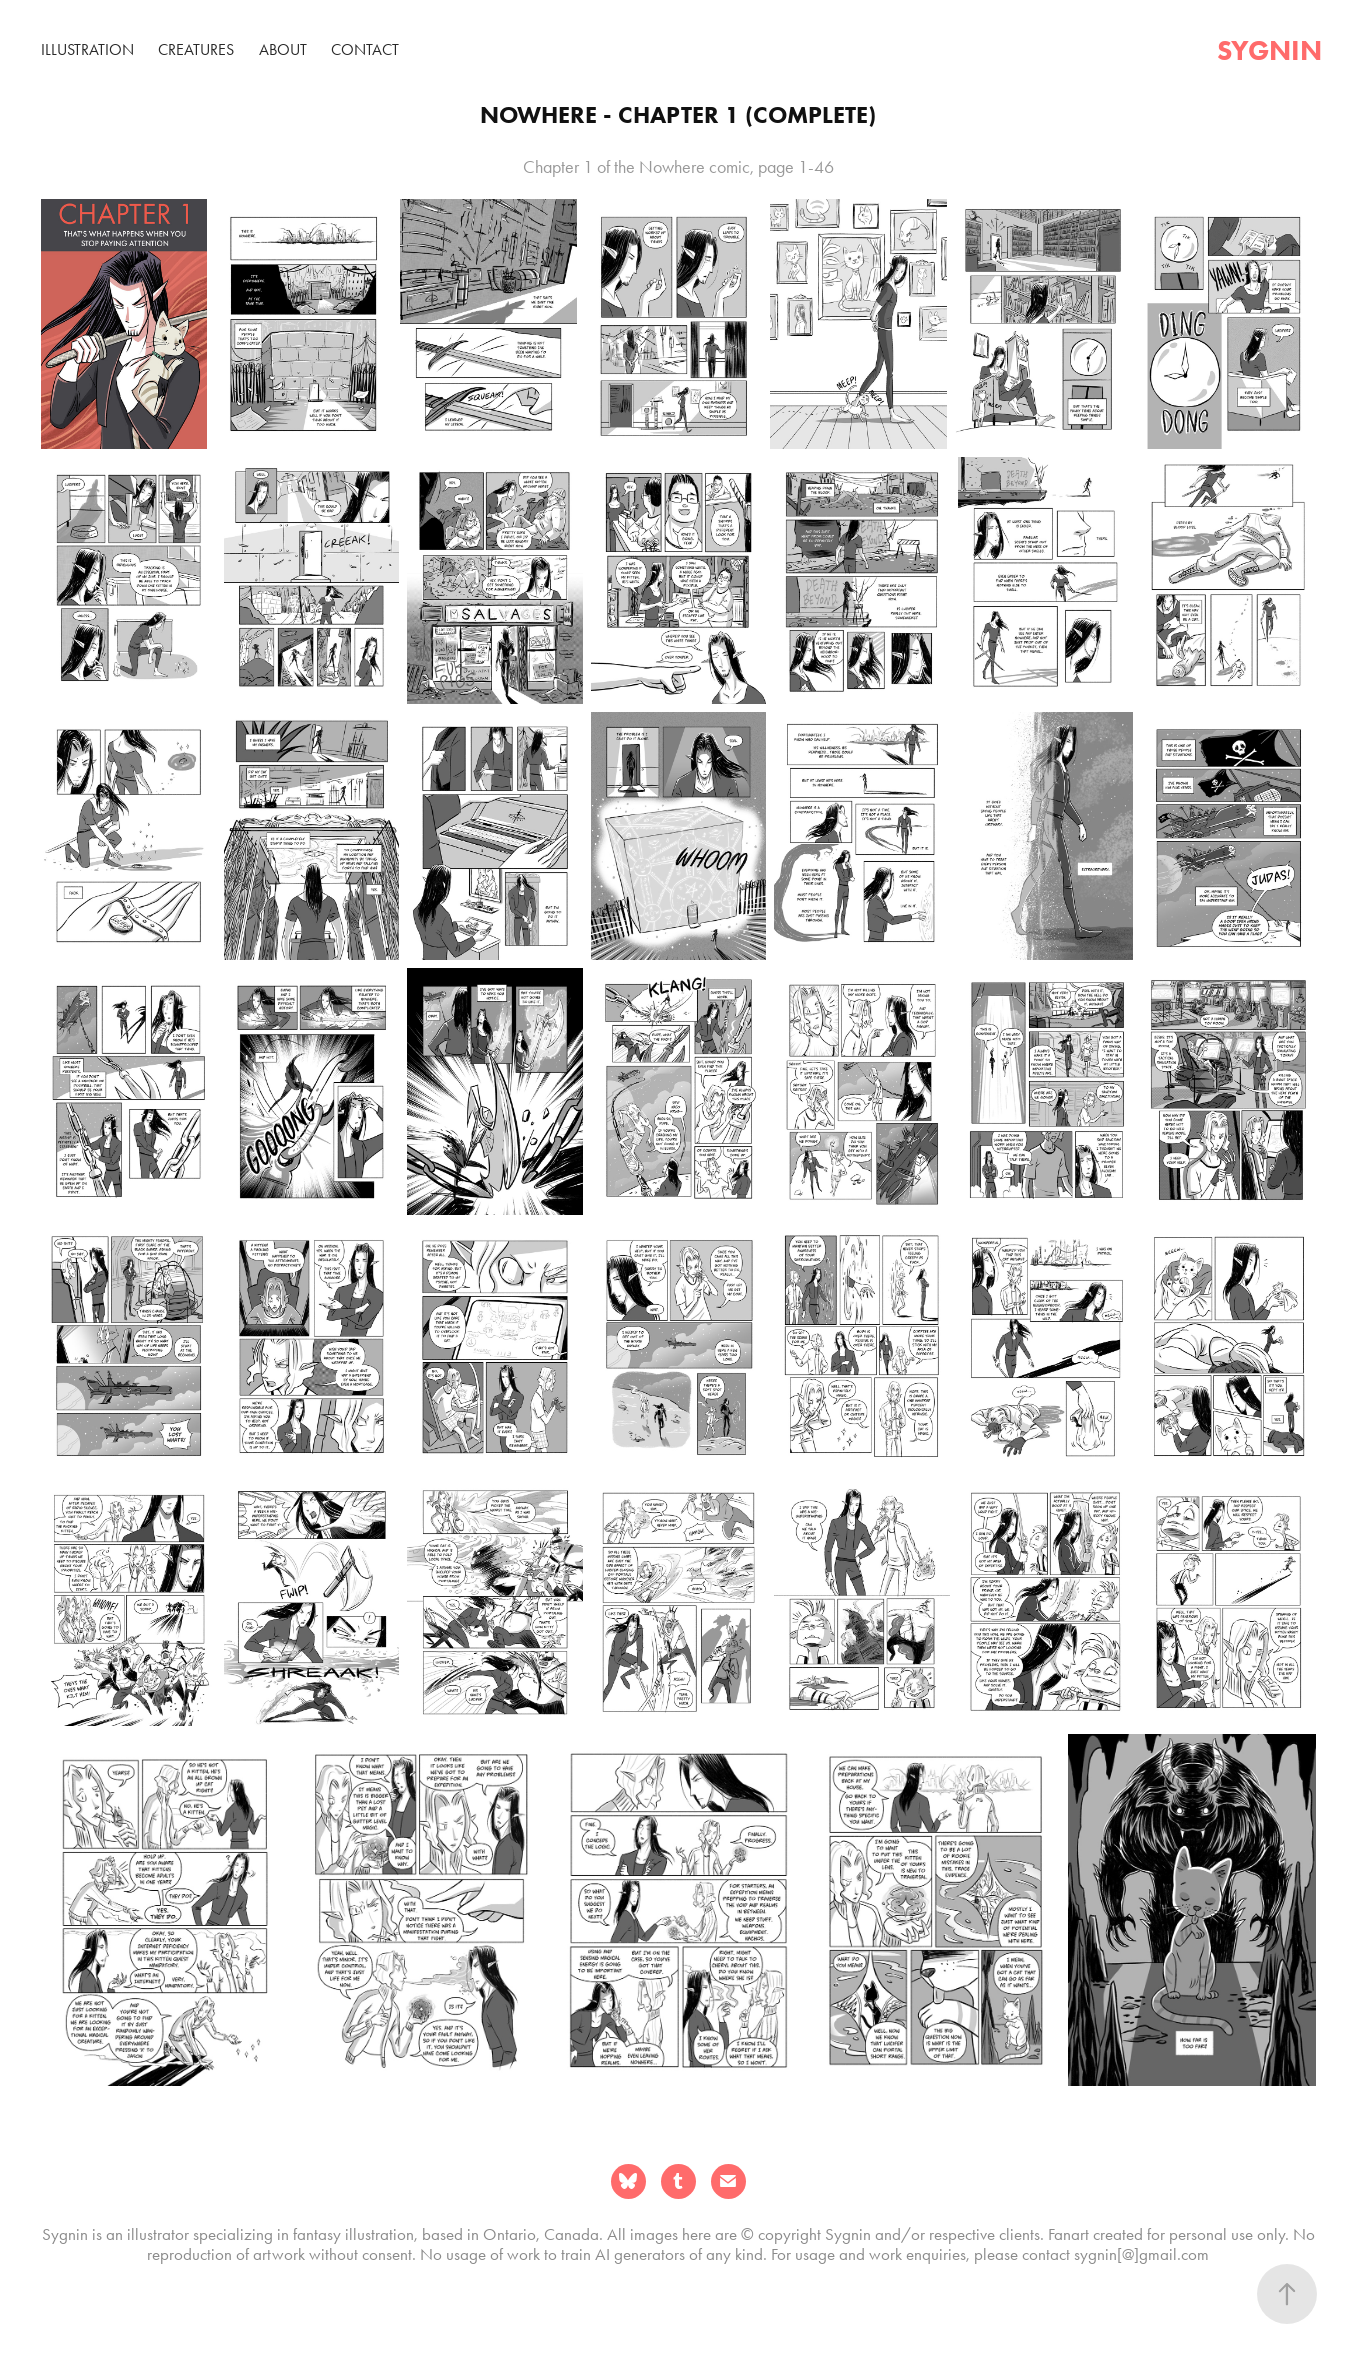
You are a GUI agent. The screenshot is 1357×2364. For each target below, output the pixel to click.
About (283, 49)
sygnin (1269, 50)
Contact (365, 49)
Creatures (196, 49)
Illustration (87, 49)
